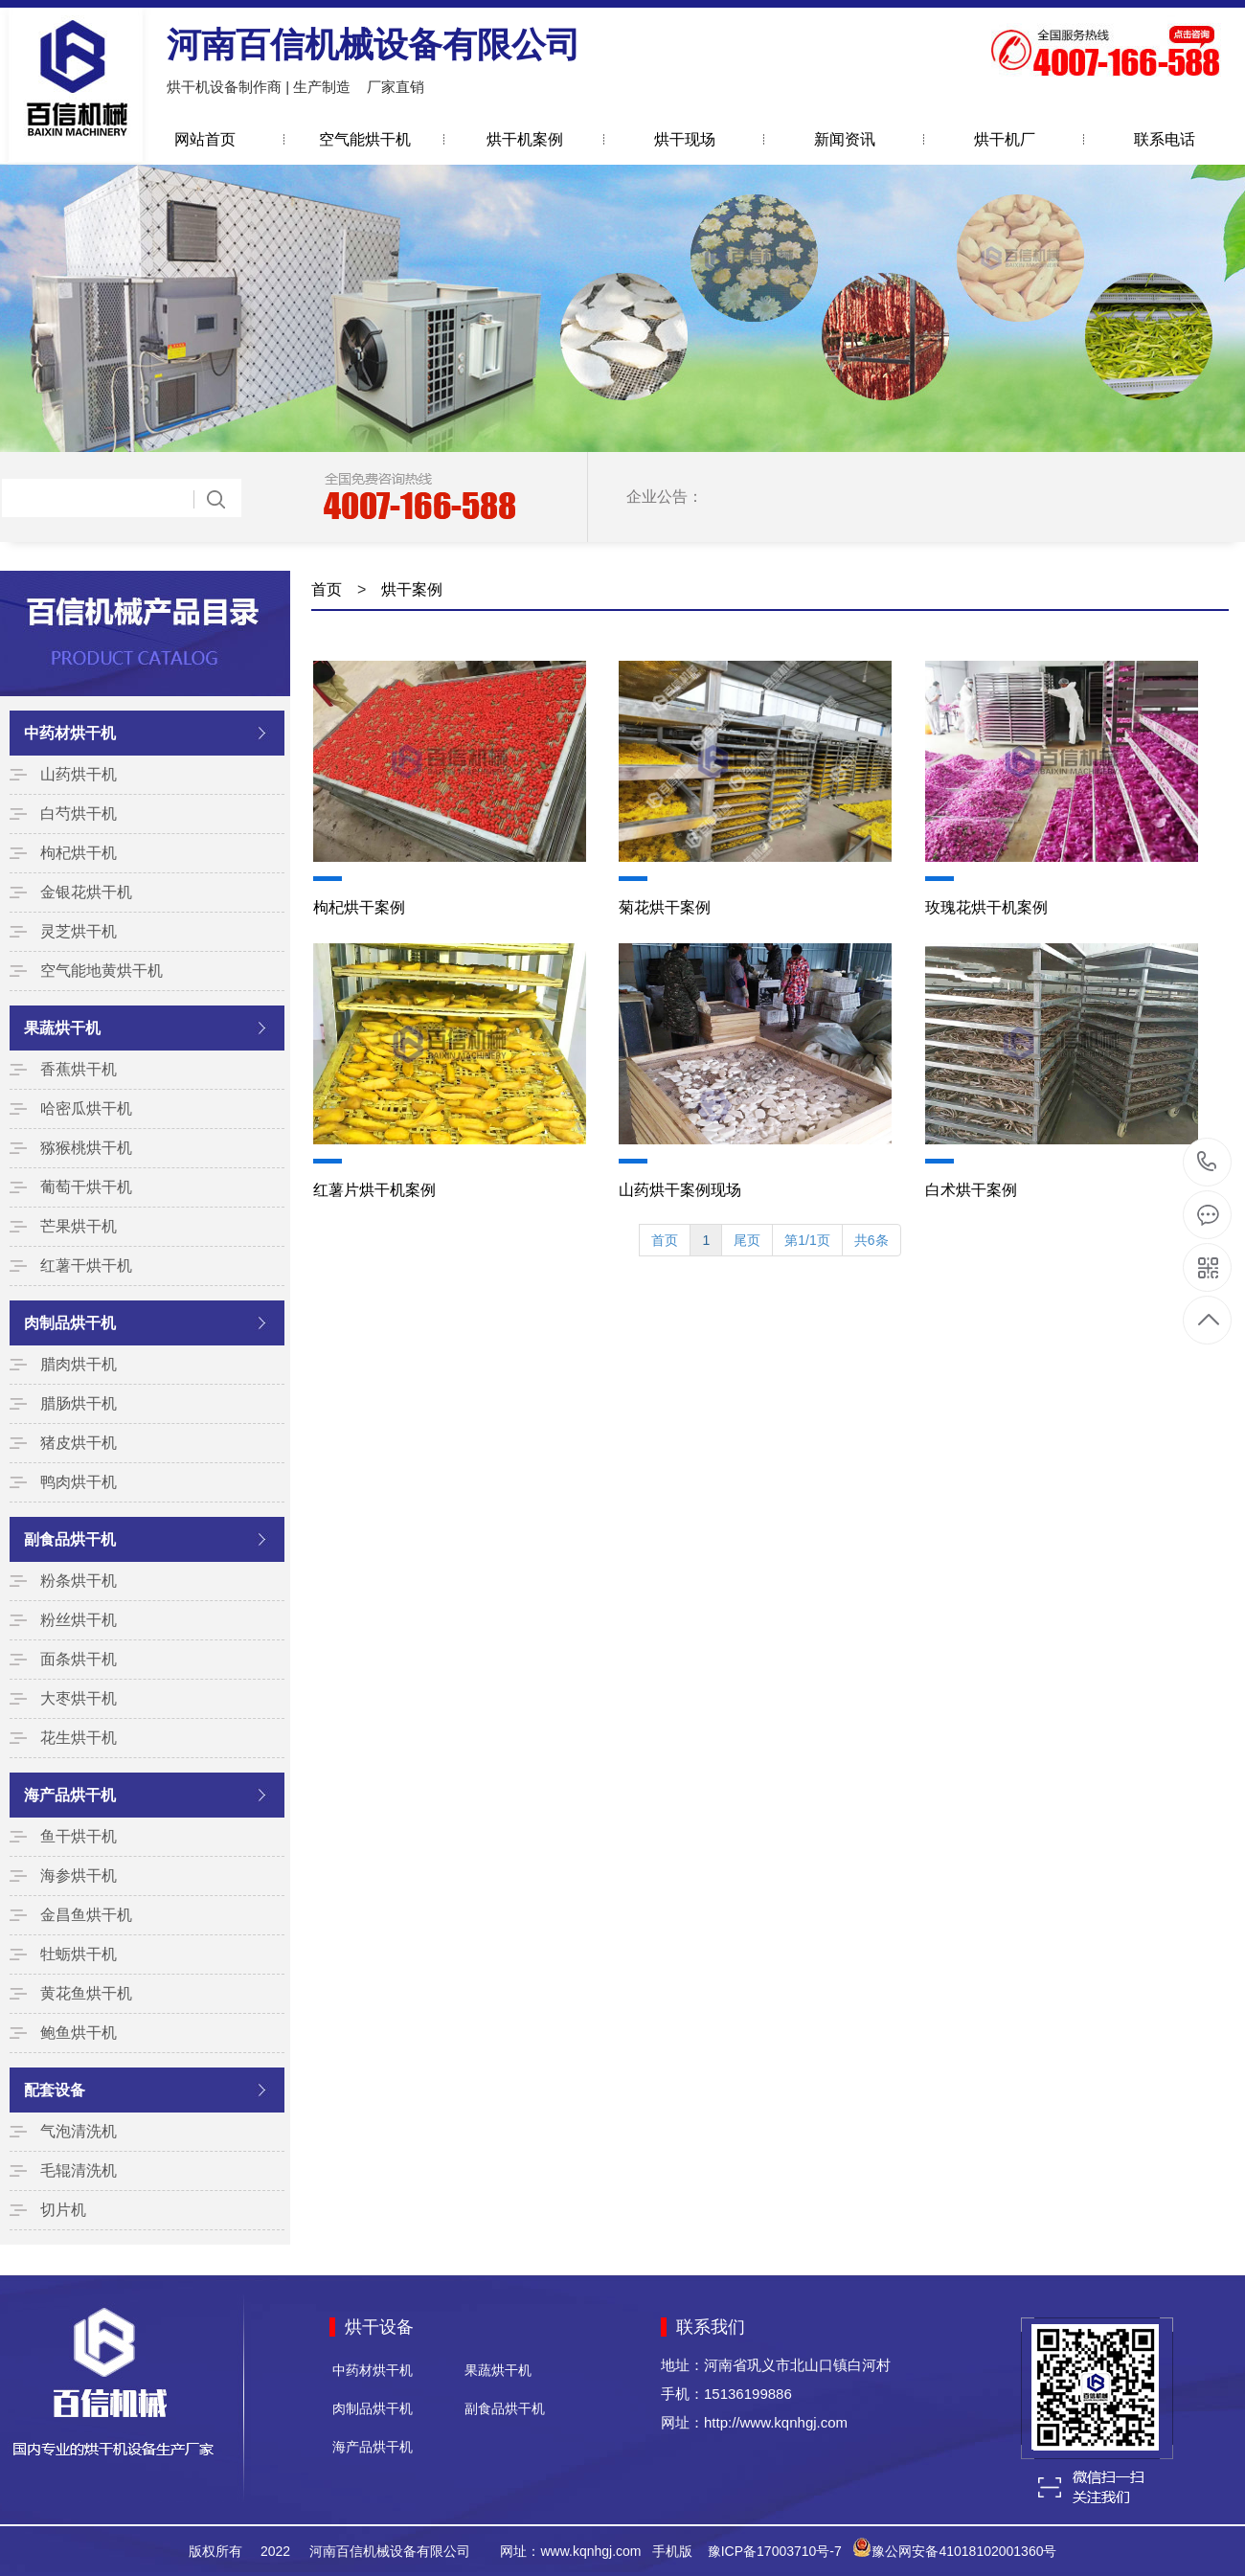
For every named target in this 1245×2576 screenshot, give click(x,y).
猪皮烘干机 (78, 1443)
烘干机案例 (525, 139)
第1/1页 (806, 1240)
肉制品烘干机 (70, 1323)
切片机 (63, 2210)
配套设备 (54, 2090)
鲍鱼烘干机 (78, 2032)
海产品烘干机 (70, 1795)
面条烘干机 (78, 1659)
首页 (326, 589)
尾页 (747, 1240)
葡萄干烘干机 (86, 1187)
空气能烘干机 (365, 139)
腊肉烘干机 (78, 1364)
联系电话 (1164, 139)
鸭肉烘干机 (78, 1482)
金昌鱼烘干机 (86, 1915)
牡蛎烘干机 (78, 1954)
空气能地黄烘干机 (101, 970)
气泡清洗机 (78, 2131)
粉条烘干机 (78, 1580)
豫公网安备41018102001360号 (964, 2551)
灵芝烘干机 (78, 931)
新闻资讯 (844, 139)
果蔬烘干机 (62, 1028)
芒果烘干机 (78, 1226)
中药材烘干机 (70, 733)
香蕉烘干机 (78, 1069)
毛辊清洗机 (78, 2170)
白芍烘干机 (78, 813)
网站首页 (205, 139)
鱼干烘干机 (78, 1836)
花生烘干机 (78, 1737)
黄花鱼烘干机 (86, 1993)
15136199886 (1207, 1162)
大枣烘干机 (78, 1698)
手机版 (672, 2551)
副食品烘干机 (70, 1539)
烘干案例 (411, 589)
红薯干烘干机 (86, 1265)
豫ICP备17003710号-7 (775, 2551)
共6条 (871, 1240)
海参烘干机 (78, 1875)
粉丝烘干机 (78, 1620)
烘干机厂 (1004, 139)
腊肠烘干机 (78, 1403)
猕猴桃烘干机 (86, 1148)
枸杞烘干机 (78, 853)
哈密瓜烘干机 (86, 1108)
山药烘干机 (78, 774)
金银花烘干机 (86, 892)
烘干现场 (684, 139)
